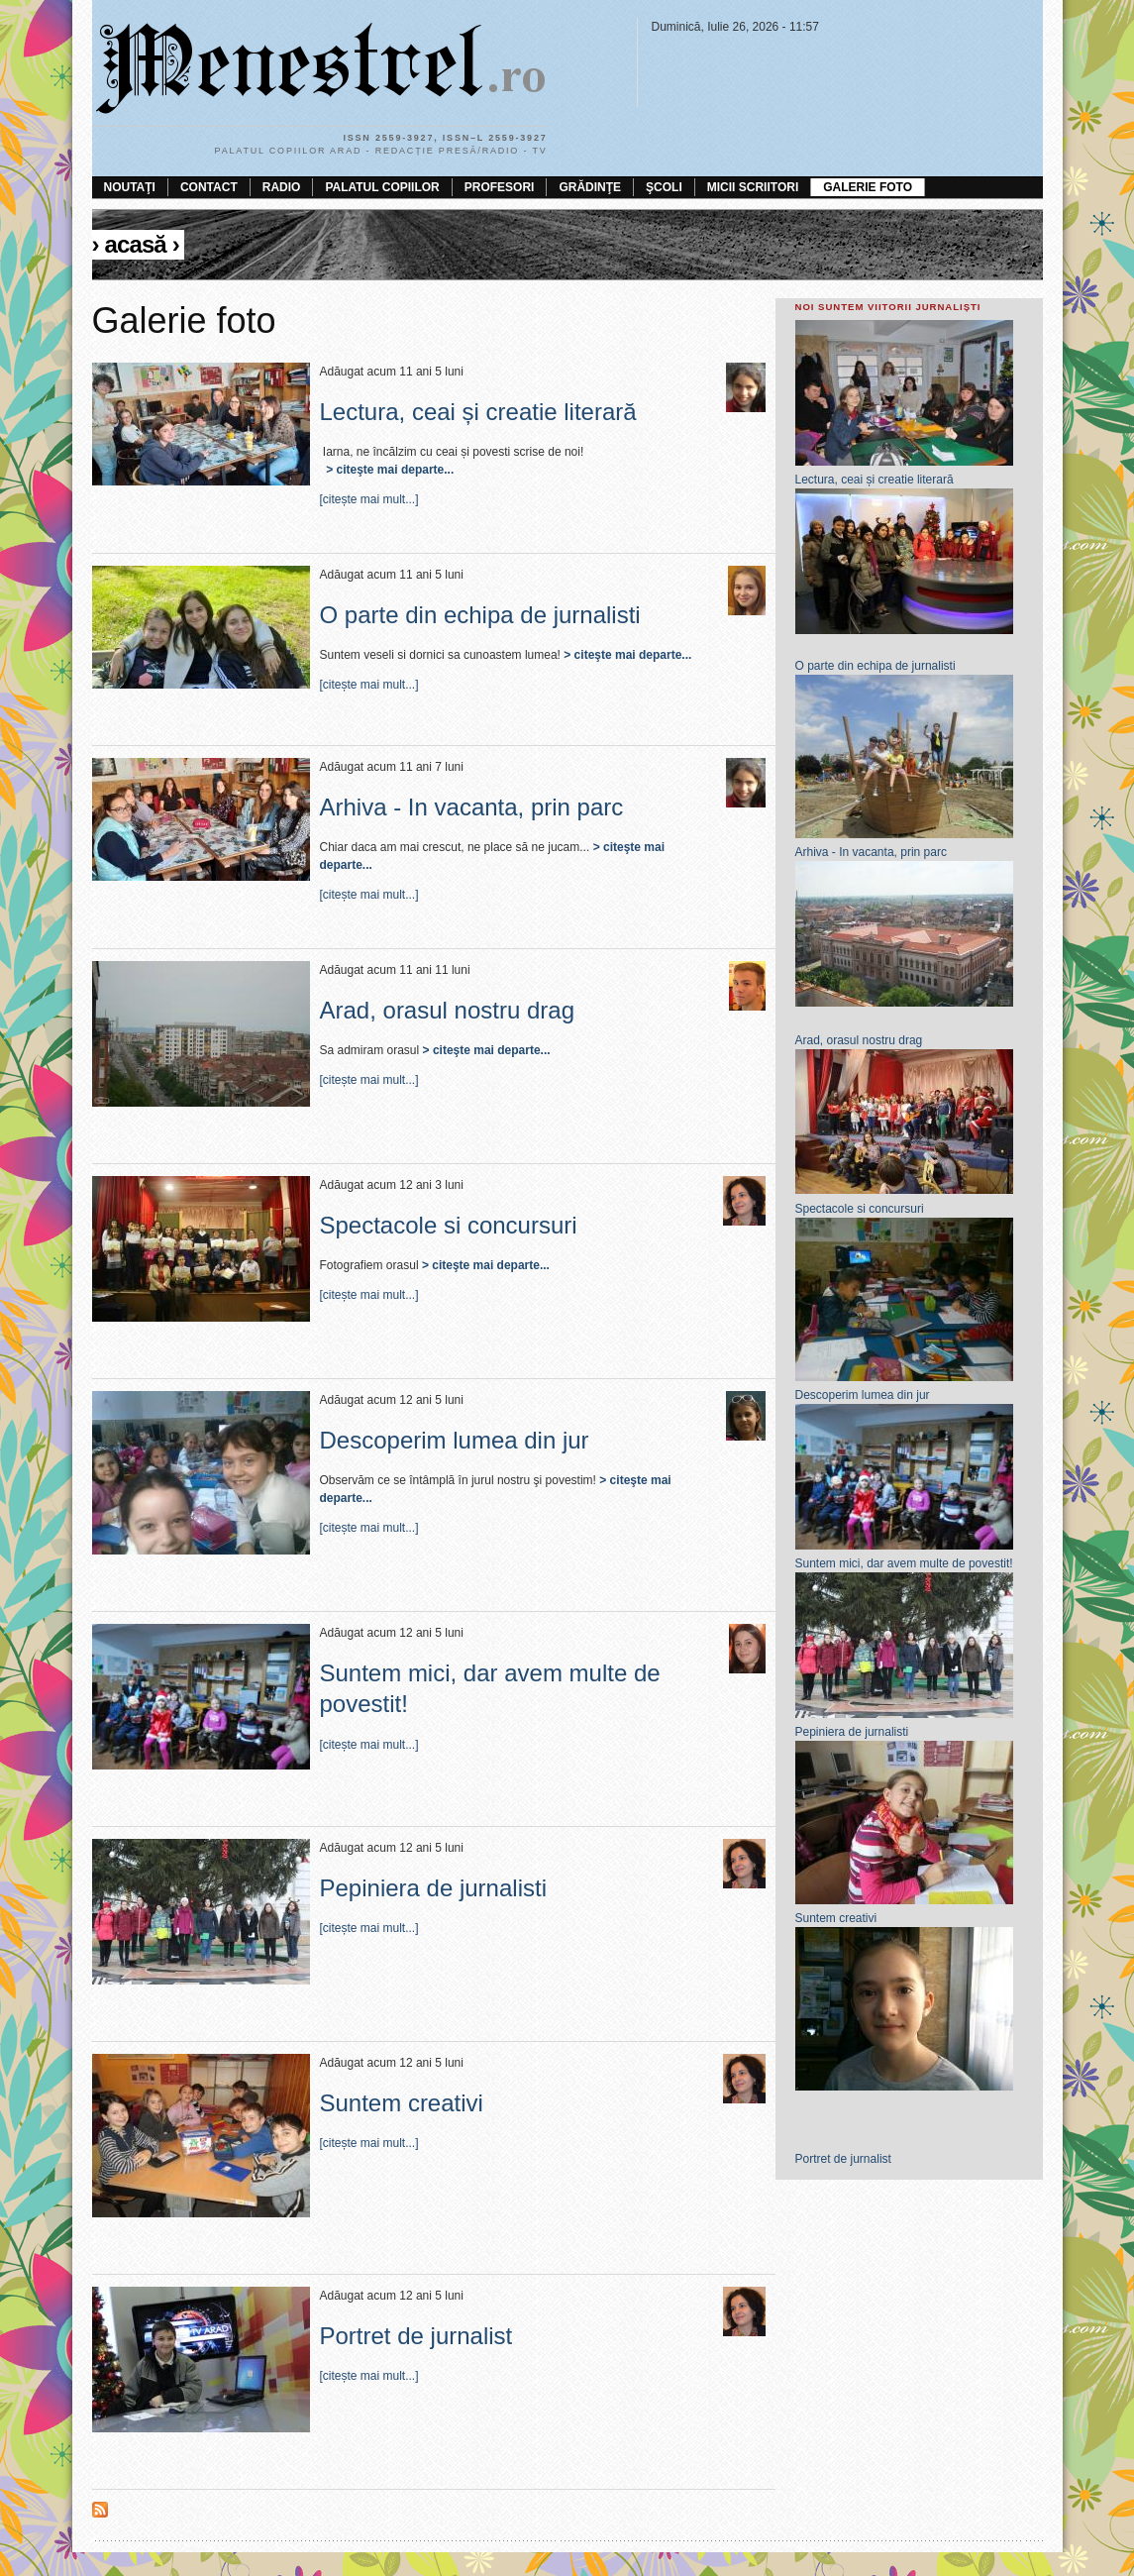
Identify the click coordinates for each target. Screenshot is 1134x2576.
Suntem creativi (401, 2103)
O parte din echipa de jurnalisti (480, 614)
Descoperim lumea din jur (454, 1440)
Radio (281, 187)
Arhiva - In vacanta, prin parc (472, 807)
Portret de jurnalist (416, 2335)
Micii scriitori (752, 187)
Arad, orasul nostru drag (447, 1010)
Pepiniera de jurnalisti (433, 1888)
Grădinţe (590, 187)
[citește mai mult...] (369, 499)
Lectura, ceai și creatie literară (478, 411)
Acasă (134, 244)
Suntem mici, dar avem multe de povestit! (904, 1563)
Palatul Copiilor (382, 187)
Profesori (499, 187)
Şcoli (664, 187)
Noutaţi (129, 187)
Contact (209, 187)
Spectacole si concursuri (448, 1225)
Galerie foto (867, 187)
